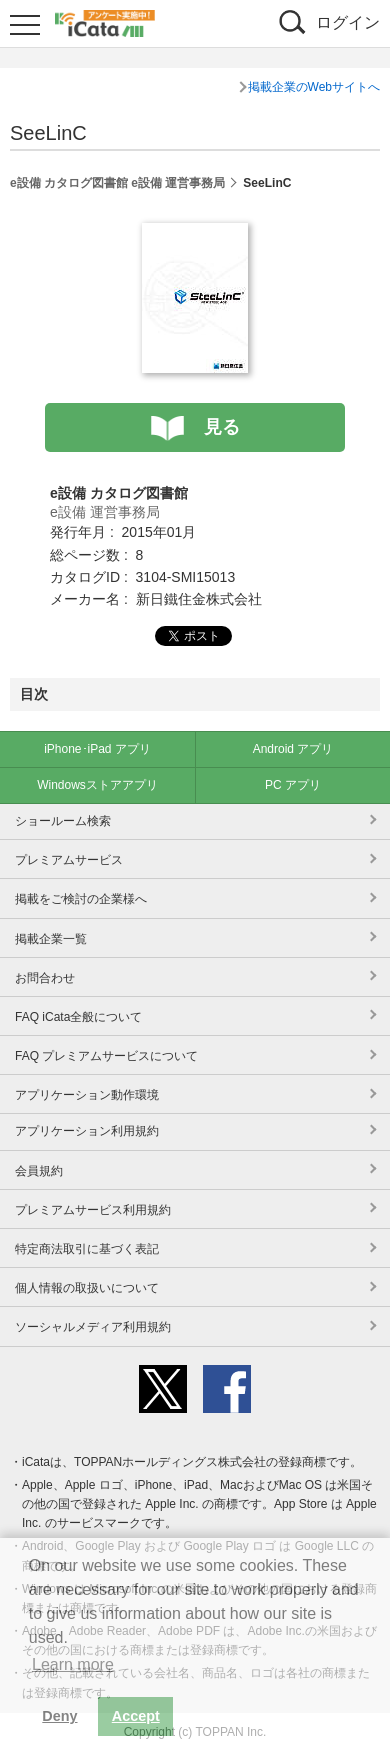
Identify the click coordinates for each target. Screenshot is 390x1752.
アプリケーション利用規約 (87, 1131)
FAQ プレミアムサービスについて (106, 1056)
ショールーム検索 (63, 821)
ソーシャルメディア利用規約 (93, 1327)
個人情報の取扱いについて (87, 1288)
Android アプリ (293, 749)
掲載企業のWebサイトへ (314, 87)
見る (222, 427)
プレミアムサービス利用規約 (93, 1210)
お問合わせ (45, 978)
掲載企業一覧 (51, 939)
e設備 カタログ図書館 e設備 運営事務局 (117, 183)
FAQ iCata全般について (78, 1017)
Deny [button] (59, 1716)
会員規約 (39, 1171)
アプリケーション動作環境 (87, 1095)
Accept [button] (136, 1716)
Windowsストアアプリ (97, 785)
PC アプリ (293, 785)
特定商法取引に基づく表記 (87, 1249)
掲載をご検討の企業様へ (81, 899)
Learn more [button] (73, 1664)
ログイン (348, 22)
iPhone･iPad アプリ (97, 749)
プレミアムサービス (69, 860)
